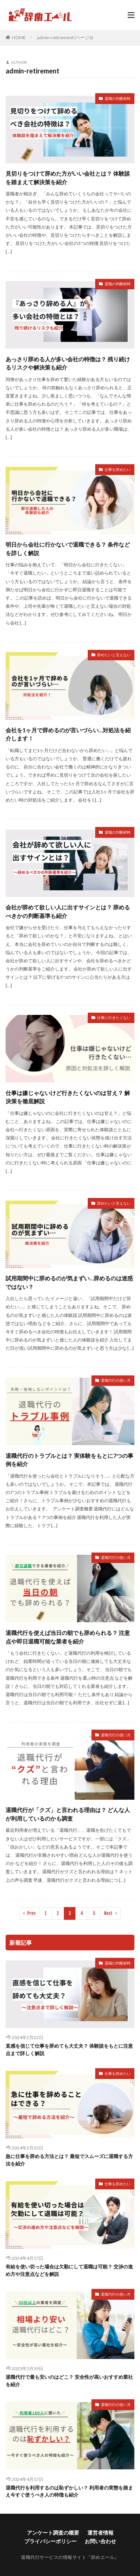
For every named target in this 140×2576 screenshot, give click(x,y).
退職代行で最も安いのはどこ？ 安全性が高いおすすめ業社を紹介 (69, 2380)
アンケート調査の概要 (53, 2532)
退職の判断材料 (118, 98)
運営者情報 (100, 2532)
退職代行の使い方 (116, 1380)
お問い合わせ (100, 2541)
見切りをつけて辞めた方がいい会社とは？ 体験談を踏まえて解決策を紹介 (68, 177)
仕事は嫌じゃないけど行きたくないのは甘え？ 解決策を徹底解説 (68, 1097)
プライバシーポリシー (50, 2541)
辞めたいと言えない (114, 654)
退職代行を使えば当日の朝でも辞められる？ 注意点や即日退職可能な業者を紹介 (68, 1637)
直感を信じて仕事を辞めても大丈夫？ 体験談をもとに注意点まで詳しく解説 (69, 2049)
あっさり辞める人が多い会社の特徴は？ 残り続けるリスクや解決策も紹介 (68, 363)
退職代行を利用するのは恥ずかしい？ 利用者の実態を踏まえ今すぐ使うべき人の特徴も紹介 (69, 2491)
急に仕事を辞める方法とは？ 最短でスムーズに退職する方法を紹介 (69, 2160)
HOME (19, 37)
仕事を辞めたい (118, 469)
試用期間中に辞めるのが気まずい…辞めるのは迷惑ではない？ (69, 1282)
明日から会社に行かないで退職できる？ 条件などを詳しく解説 (68, 548)
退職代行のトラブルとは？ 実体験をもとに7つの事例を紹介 (69, 1460)
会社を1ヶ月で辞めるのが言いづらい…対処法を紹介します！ (68, 734)
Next (108, 1913)
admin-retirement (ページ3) (65, 37)
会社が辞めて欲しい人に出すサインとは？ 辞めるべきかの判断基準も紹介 (68, 911)
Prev (31, 1913)
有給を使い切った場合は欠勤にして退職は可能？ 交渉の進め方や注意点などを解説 (69, 2270)
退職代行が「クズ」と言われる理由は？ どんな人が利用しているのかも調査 (68, 1814)
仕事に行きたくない (114, 1017)
